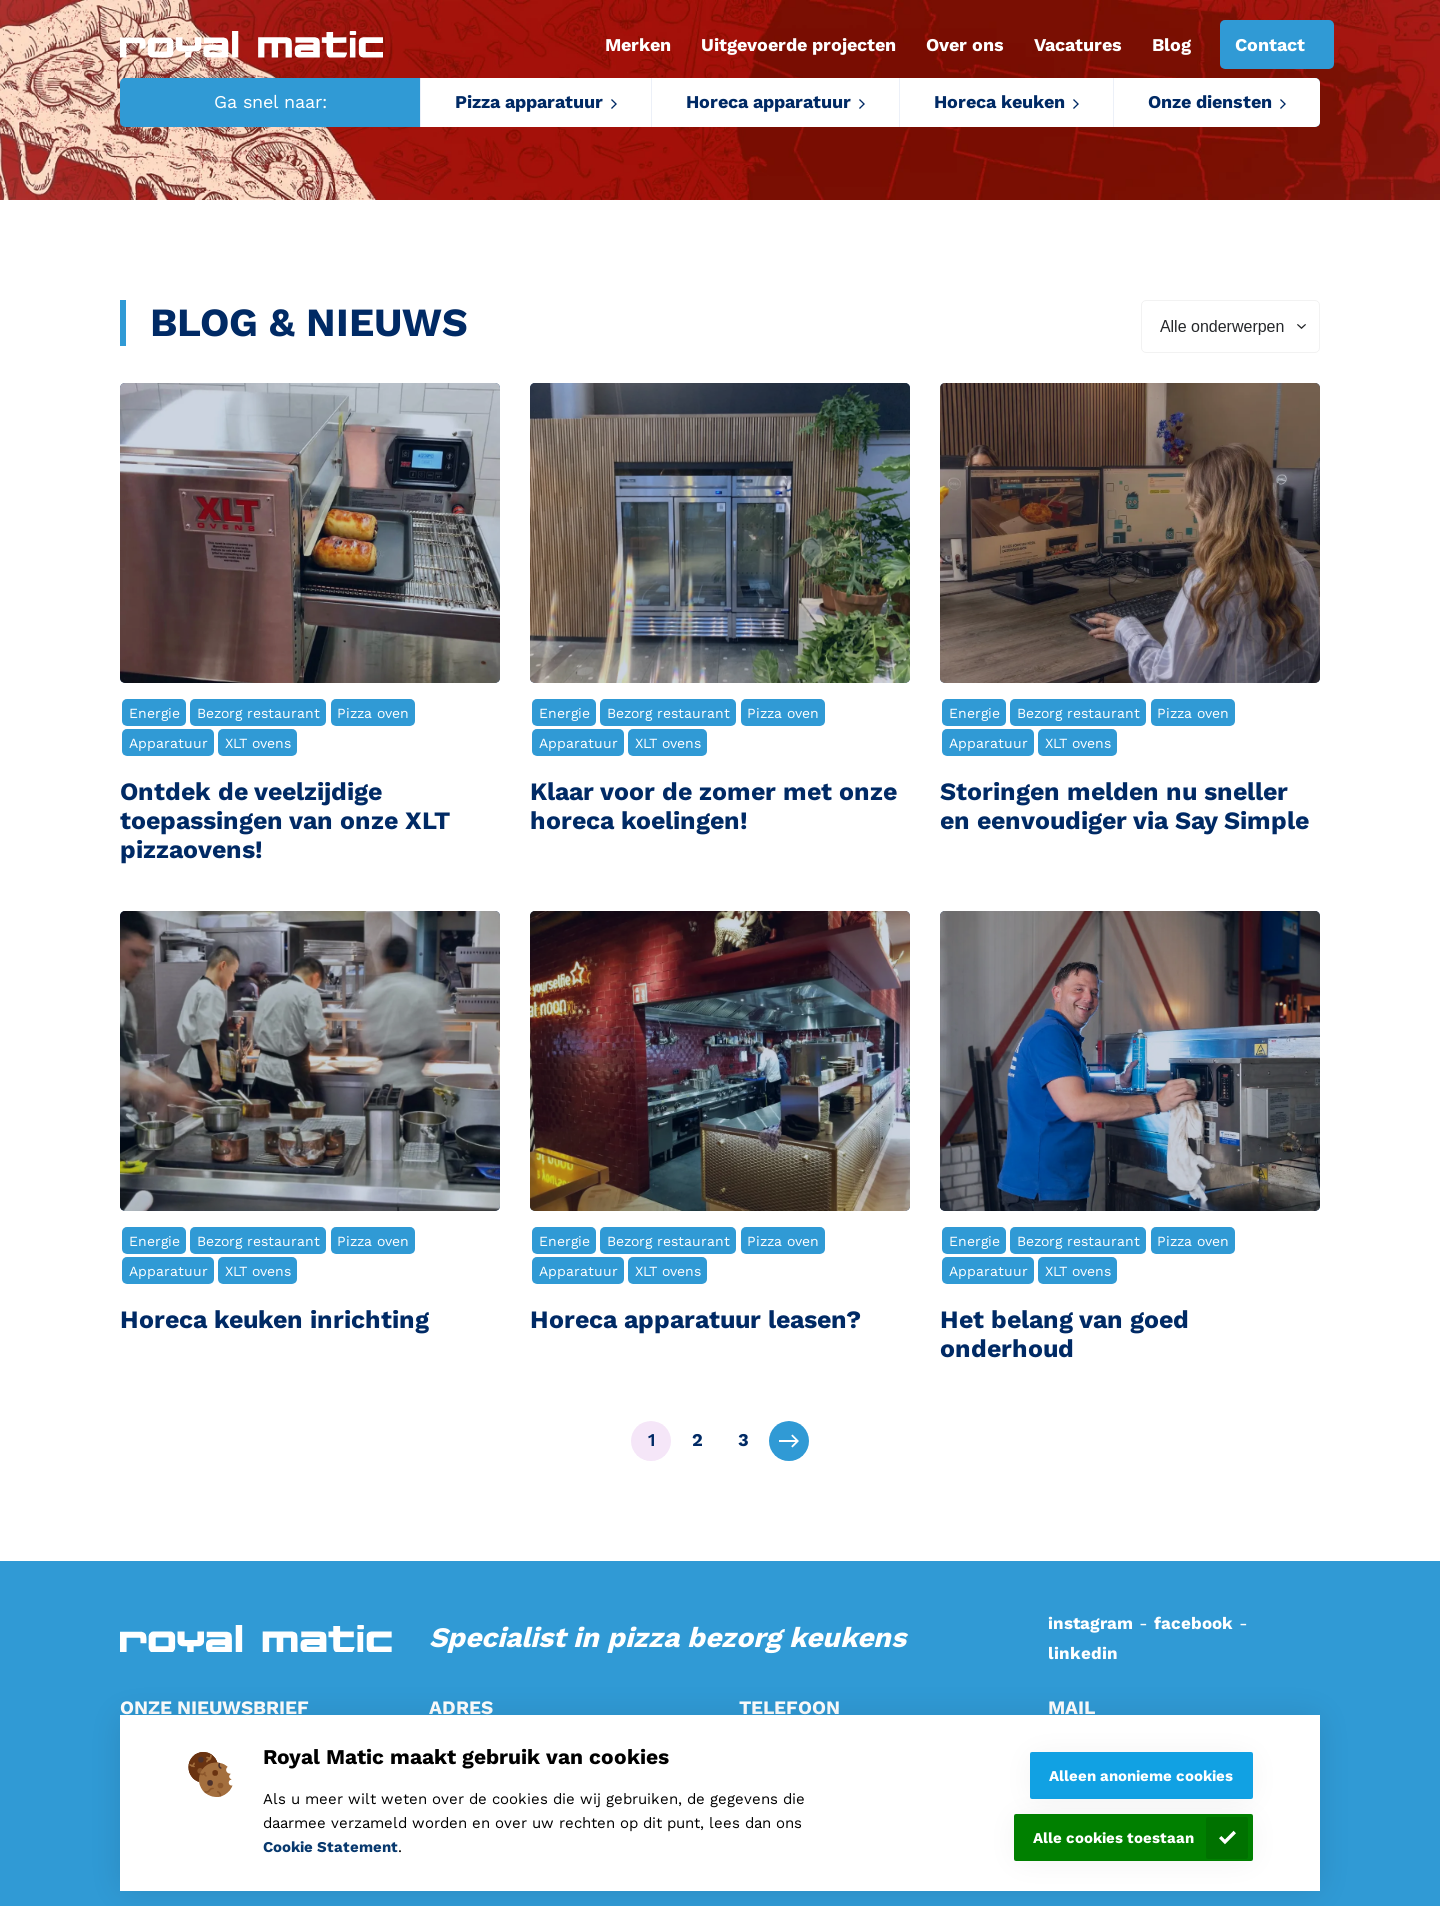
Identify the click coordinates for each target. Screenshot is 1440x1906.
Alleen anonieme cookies (1141, 1776)
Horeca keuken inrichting (274, 1320)
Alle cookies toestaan (1113, 1838)
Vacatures (1078, 44)
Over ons (965, 44)
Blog (1171, 44)
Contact (1270, 44)
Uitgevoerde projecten (798, 44)
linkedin (1083, 1653)
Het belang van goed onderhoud (1064, 1334)
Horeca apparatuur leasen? (695, 1320)
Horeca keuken (999, 101)
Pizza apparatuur (529, 101)
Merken (638, 44)
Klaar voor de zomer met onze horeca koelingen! (713, 806)
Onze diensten (1210, 101)
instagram (1090, 1623)
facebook (1193, 1623)
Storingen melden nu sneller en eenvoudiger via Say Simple (1124, 806)
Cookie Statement (330, 1847)
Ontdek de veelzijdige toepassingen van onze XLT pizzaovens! (285, 821)
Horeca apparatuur (768, 101)
